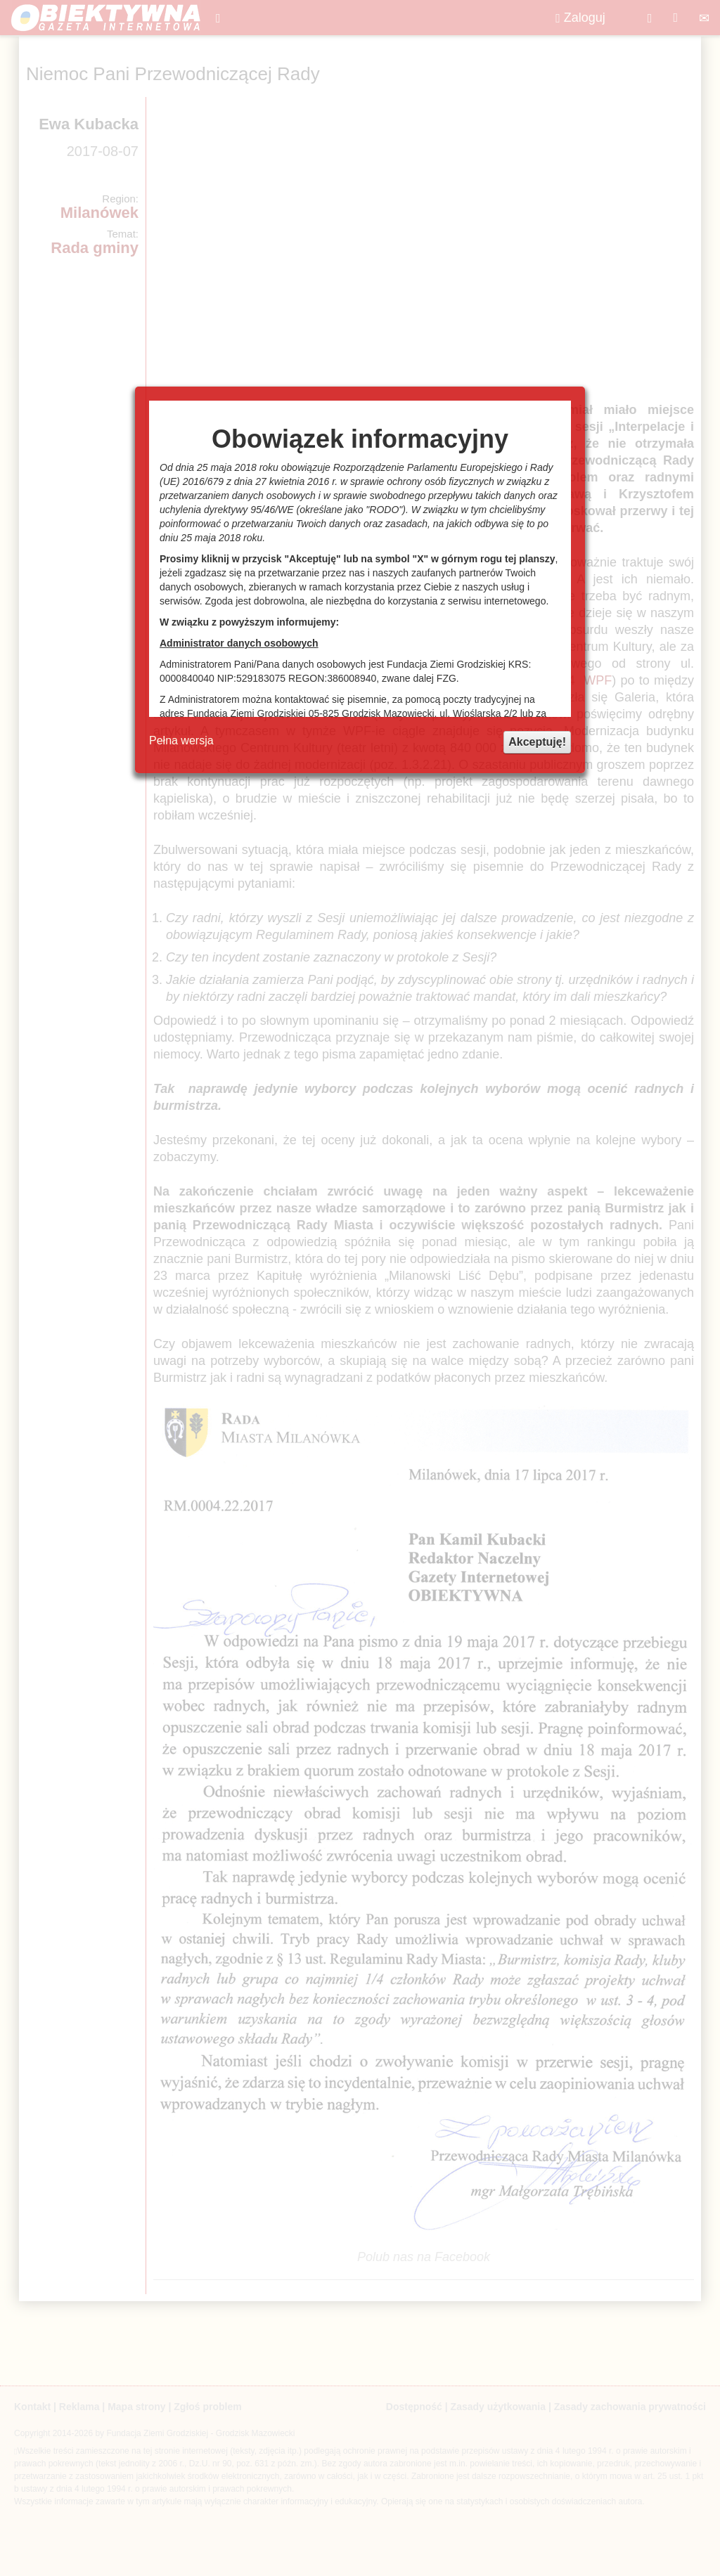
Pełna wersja (181, 740)
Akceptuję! (537, 742)
